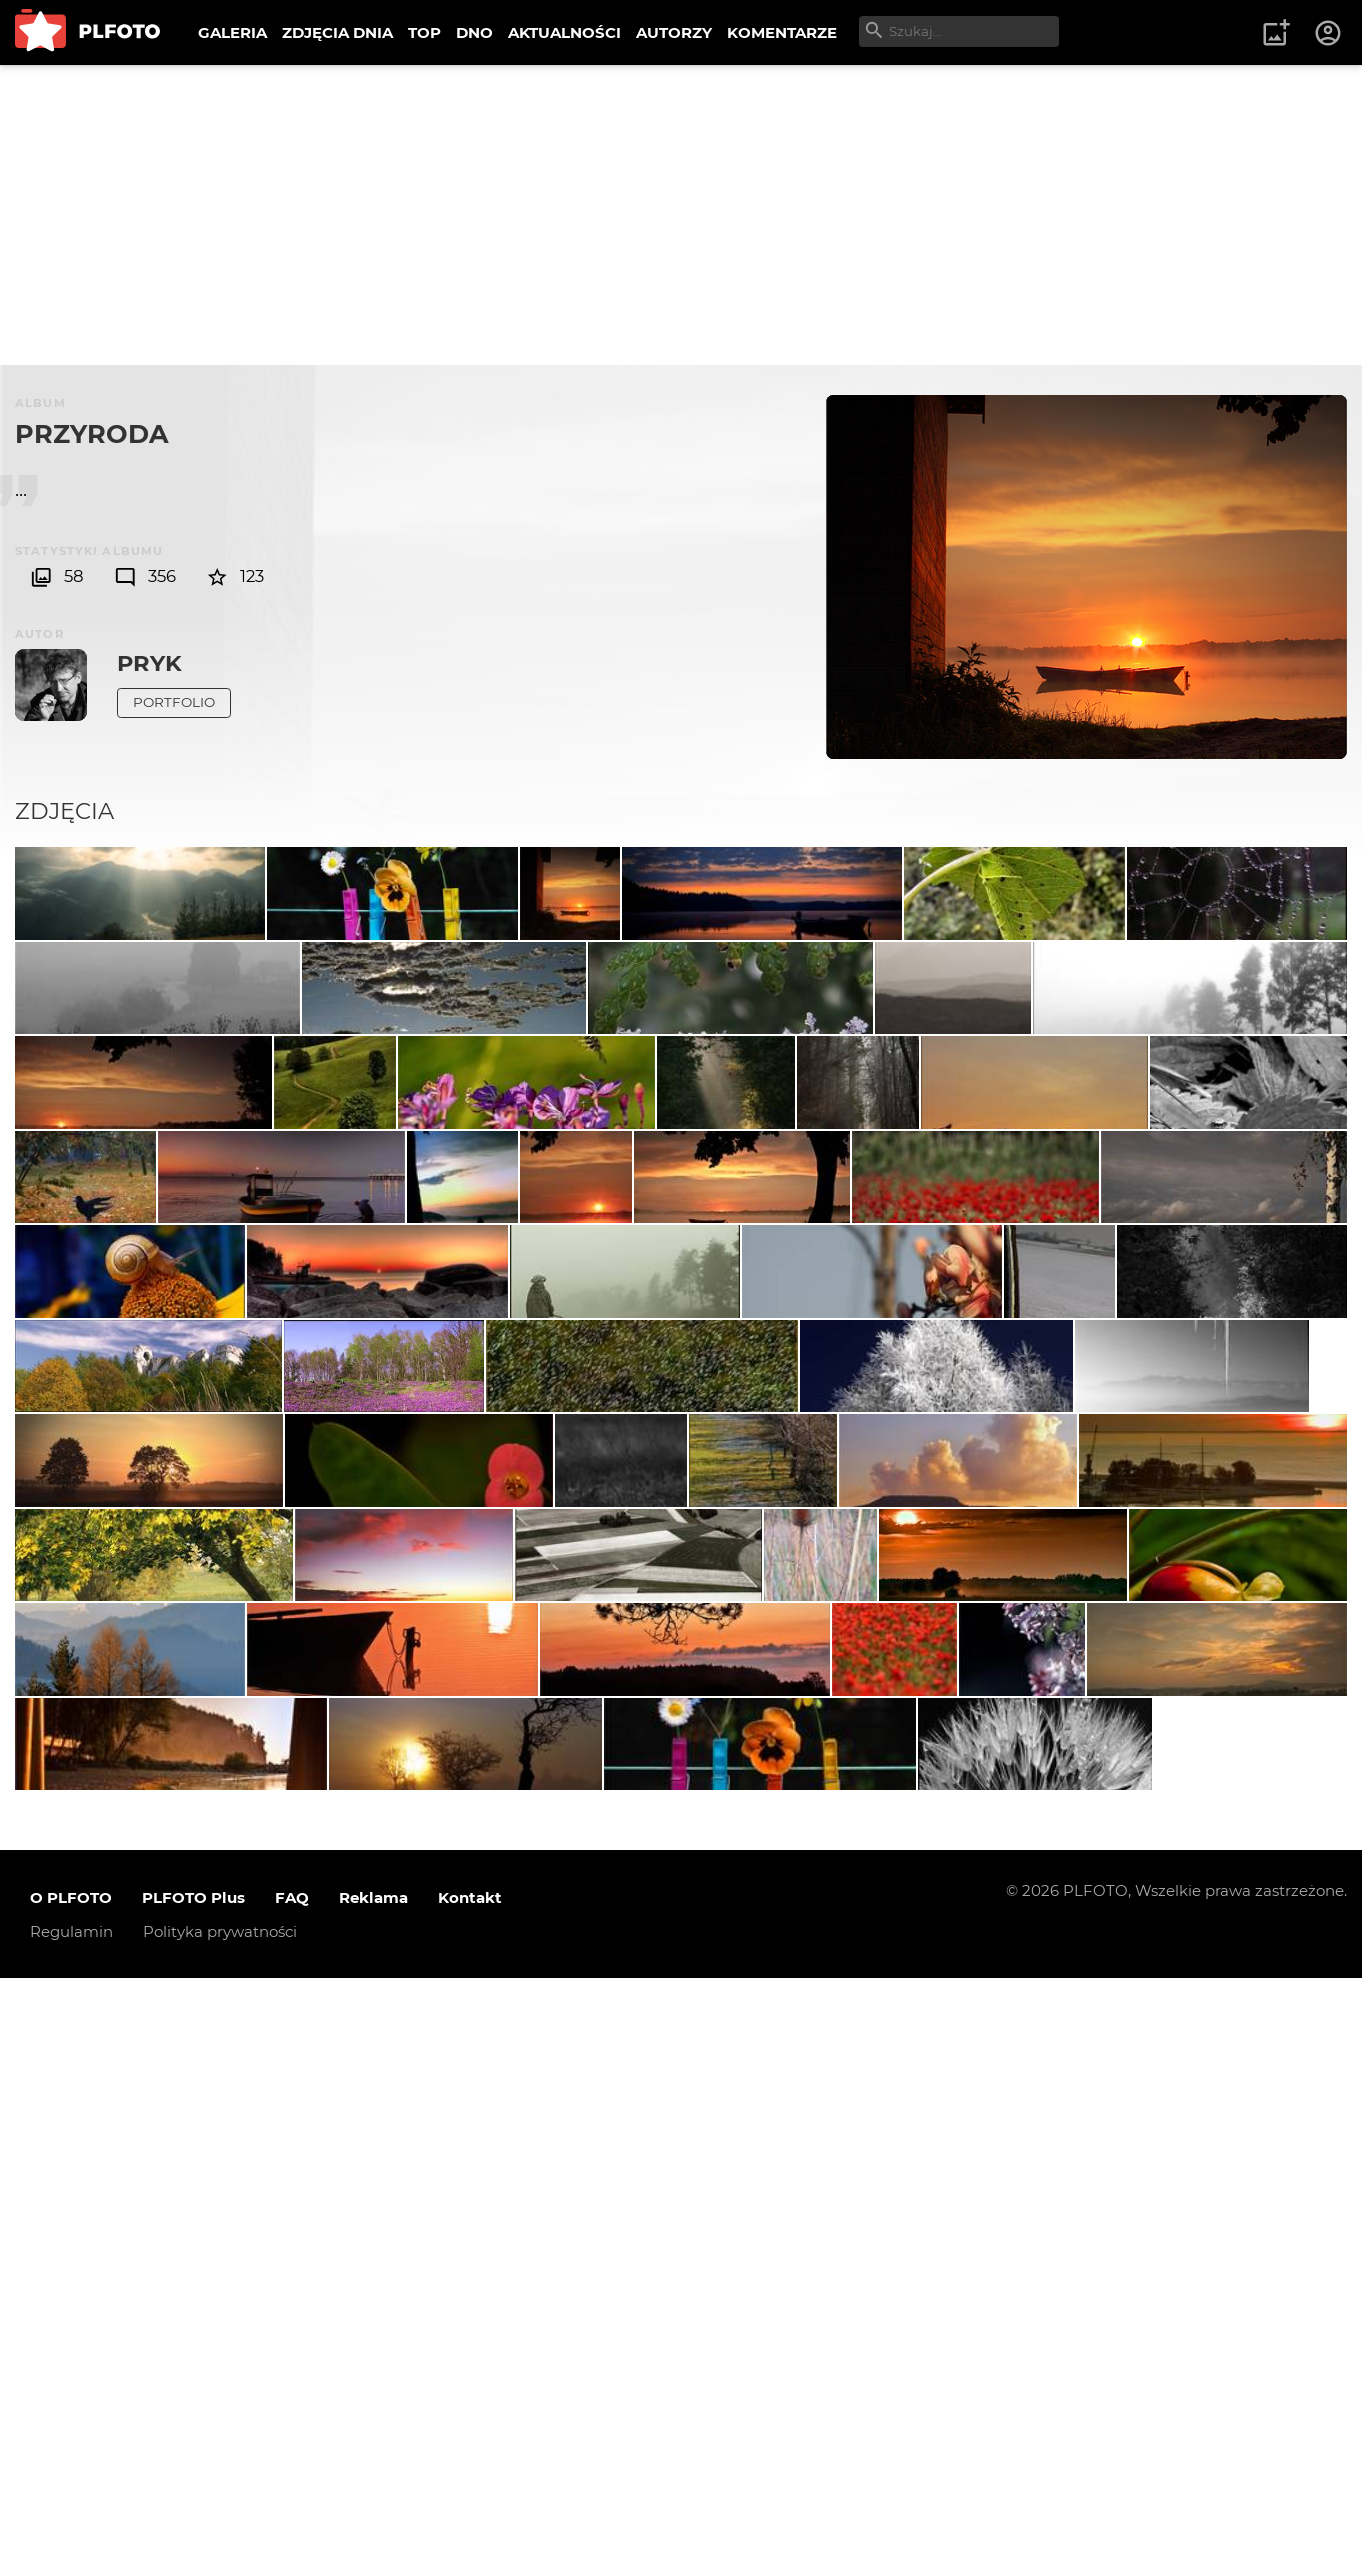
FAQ (292, 2472)
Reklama (373, 2472)
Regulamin (71, 2506)
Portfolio (174, 702)
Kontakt (470, 2472)
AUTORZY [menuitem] (674, 32)
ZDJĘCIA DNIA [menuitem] (337, 32)
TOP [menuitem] (424, 32)
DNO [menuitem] (474, 32)
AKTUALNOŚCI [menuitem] (564, 32)
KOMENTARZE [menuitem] (782, 32)
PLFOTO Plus (193, 2472)
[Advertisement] (681, 215)
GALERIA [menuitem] (232, 32)
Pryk (149, 663)
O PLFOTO (71, 2472)
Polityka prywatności (220, 2506)
